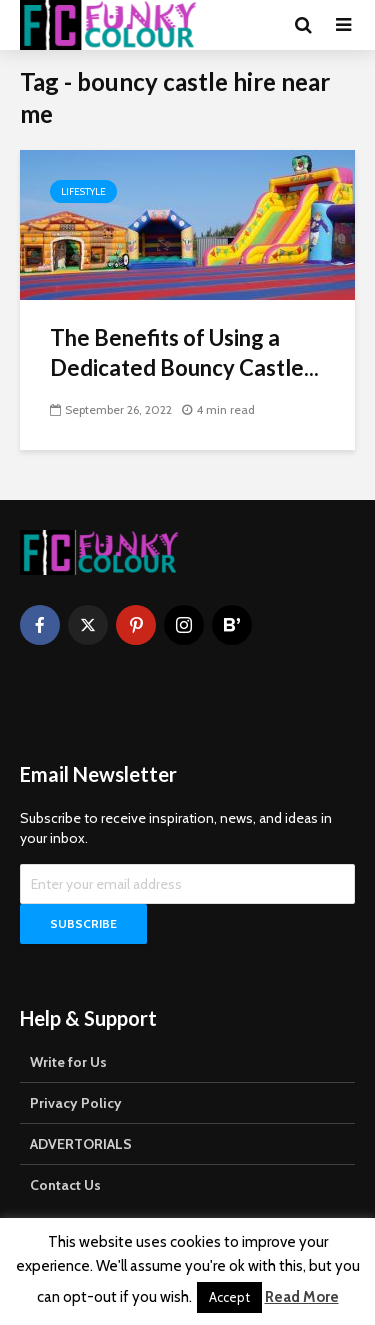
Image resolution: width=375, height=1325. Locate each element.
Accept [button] (229, 1297)
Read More (302, 1297)
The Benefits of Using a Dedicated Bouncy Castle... (184, 352)
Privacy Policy (76, 1103)
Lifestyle (83, 191)
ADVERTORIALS (81, 1144)
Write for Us (68, 1062)
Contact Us (65, 1185)
